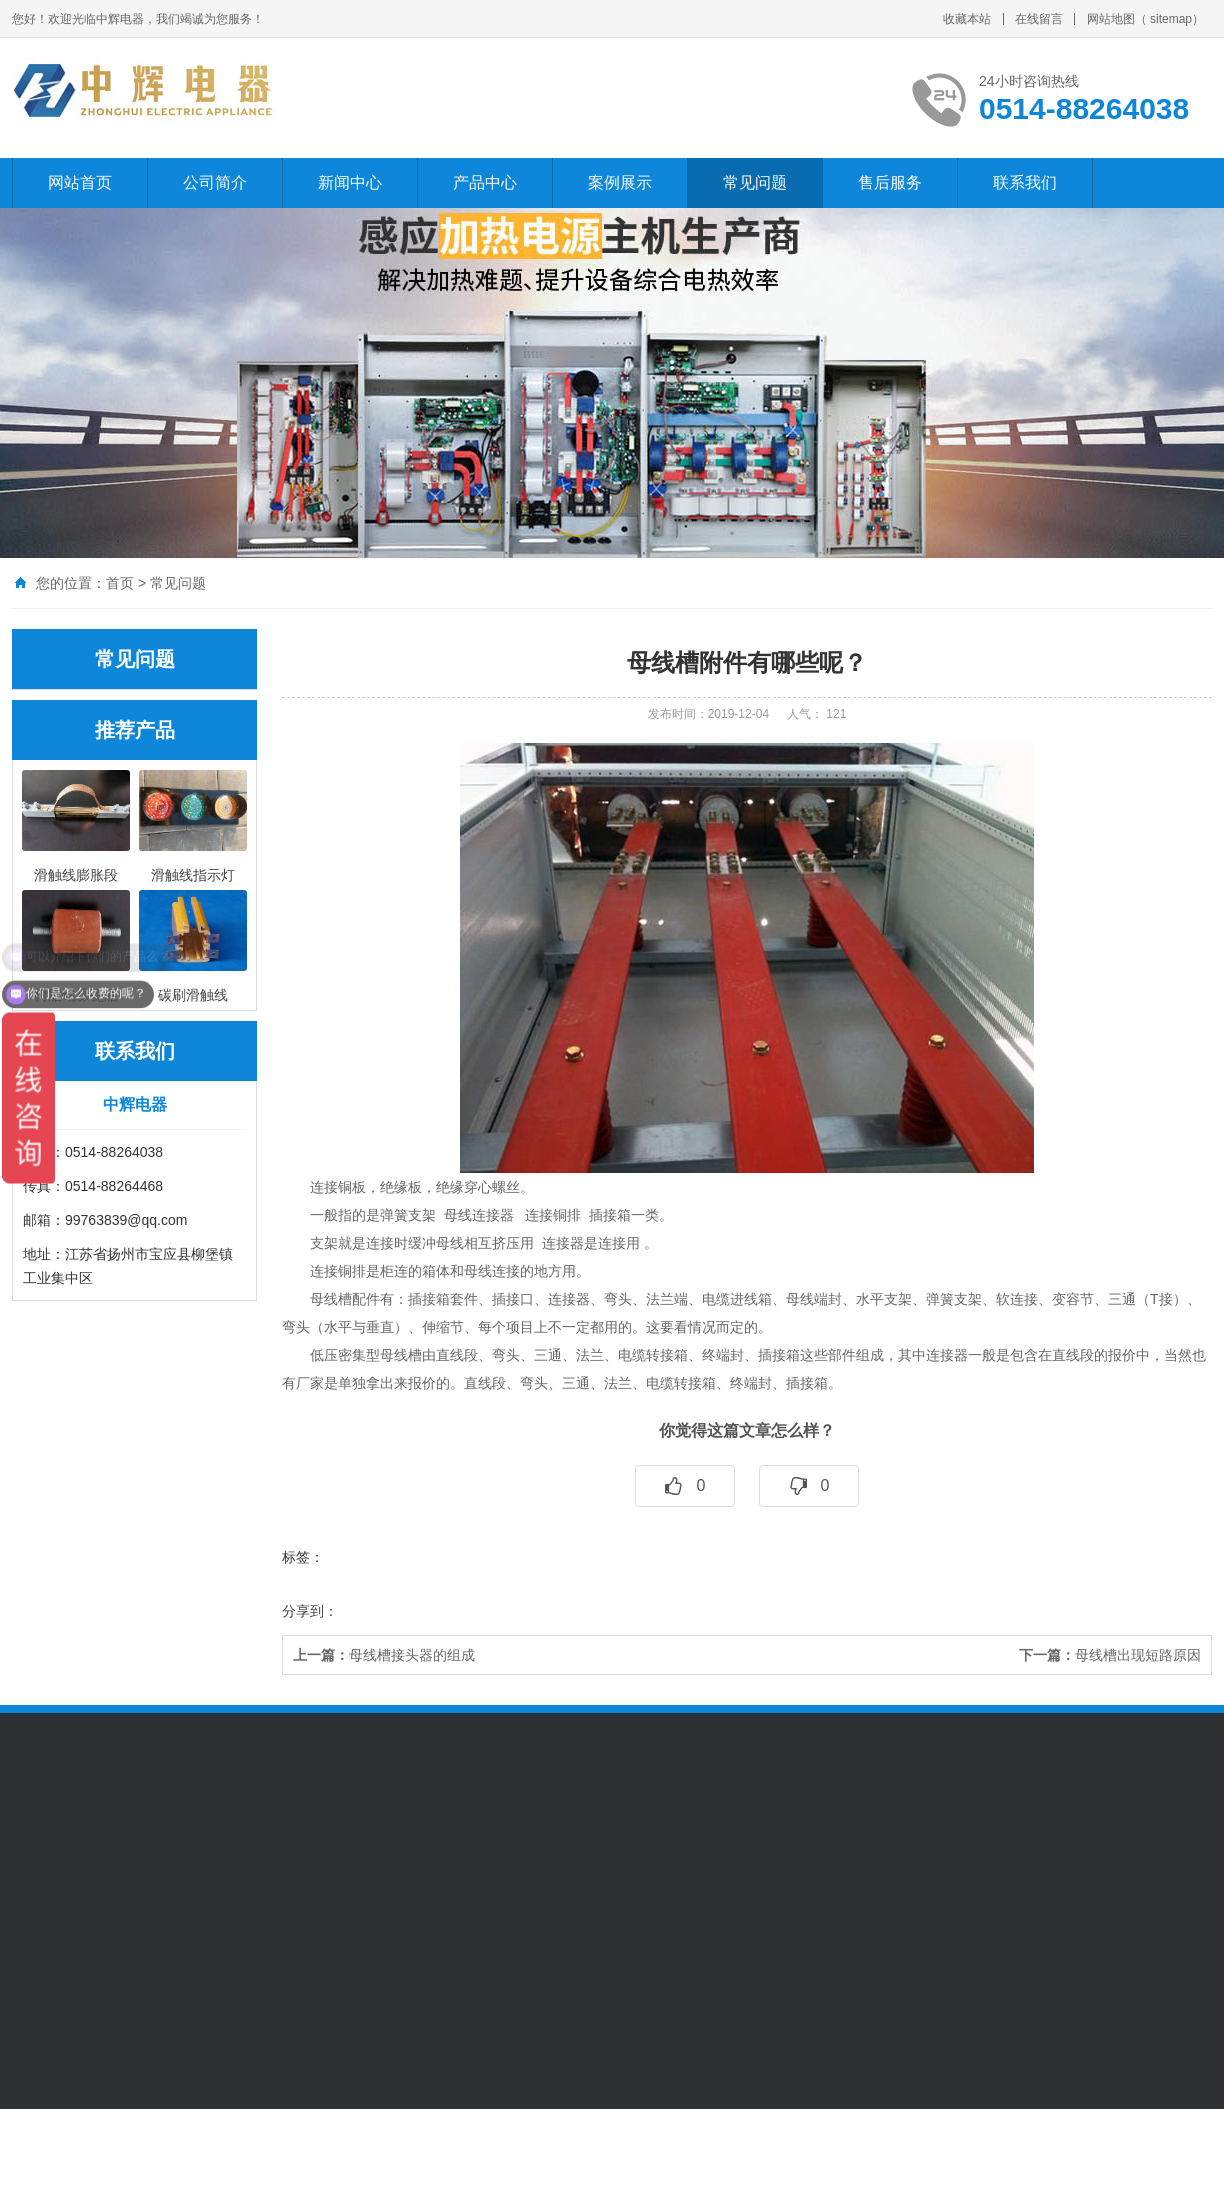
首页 (120, 583)
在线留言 (1039, 19)
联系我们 (1025, 182)
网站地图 (1111, 19)
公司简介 (215, 182)
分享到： (310, 1611)
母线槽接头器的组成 (384, 1655)
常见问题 (755, 182)
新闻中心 (350, 182)
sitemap (1171, 19)
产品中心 (485, 182)
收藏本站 (967, 19)
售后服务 (890, 182)
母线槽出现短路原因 (1110, 1655)
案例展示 (620, 182)
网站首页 (80, 182)
